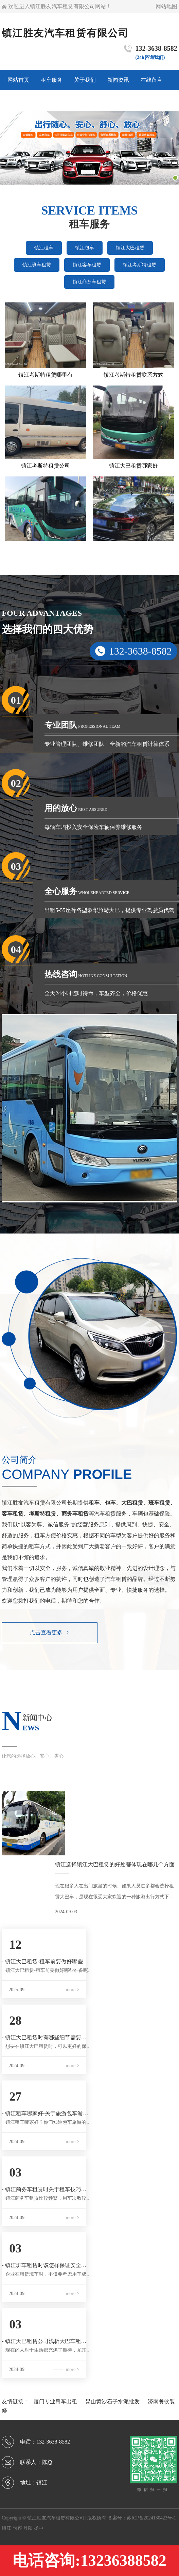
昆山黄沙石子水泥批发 (113, 2401)
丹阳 (28, 2528)
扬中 (38, 2528)
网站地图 (166, 6)
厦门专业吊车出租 (56, 2401)
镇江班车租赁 (36, 264)
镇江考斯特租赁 (139, 264)
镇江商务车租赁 (89, 281)
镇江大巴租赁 (130, 247)
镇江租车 (43, 247)
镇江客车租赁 (87, 264)
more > (72, 1990)
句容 (18, 2528)
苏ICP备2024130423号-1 (151, 2517)
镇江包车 (84, 247)
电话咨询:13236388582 (89, 2560)
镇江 (7, 2528)
